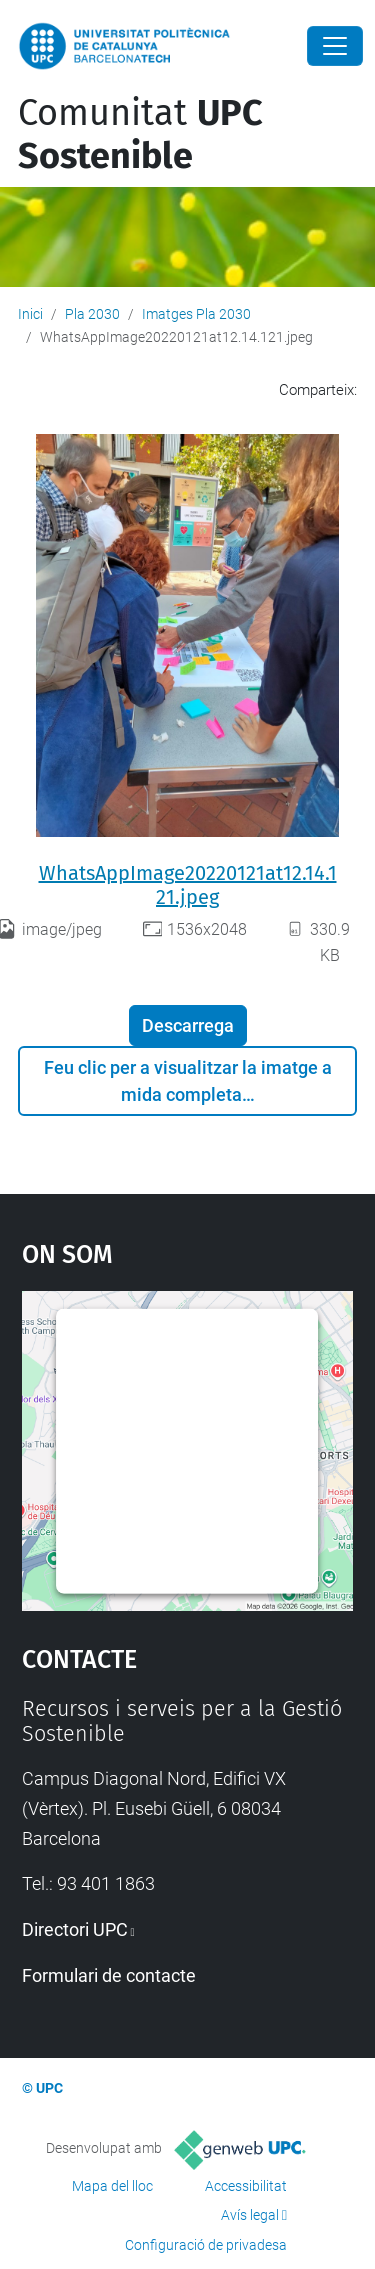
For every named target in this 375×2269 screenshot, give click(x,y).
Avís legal (250, 2215)
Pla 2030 (92, 314)
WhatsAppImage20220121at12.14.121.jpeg (188, 885)
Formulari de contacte (109, 1975)
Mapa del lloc (112, 2186)
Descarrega (188, 1025)
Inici (30, 314)
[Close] (335, 46)
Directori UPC (75, 1929)
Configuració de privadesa (206, 2245)
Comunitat (140, 134)
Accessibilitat (246, 2186)
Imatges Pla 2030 (196, 314)
